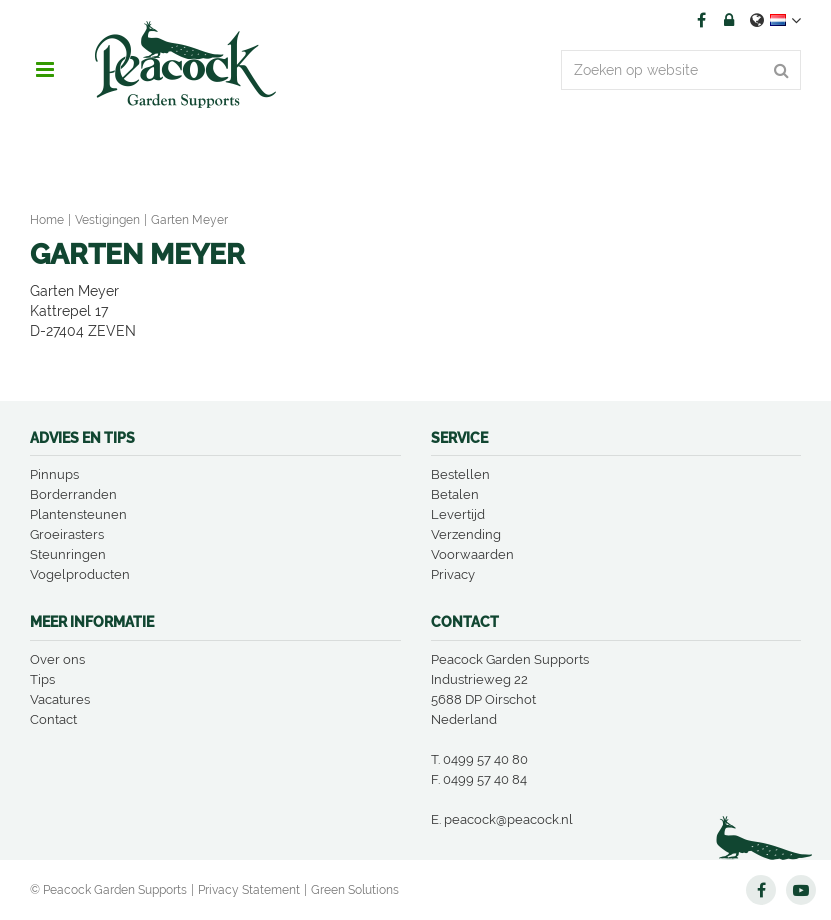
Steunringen (68, 554)
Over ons (57, 659)
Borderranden (73, 494)
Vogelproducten (80, 574)
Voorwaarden (472, 554)
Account (729, 20)
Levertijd (458, 514)
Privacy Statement (249, 890)
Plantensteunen (78, 514)
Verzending (466, 534)
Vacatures (60, 699)
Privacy (453, 574)
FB (701, 20)
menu (45, 70)
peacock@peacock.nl (508, 819)
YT (801, 890)
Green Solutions (355, 890)
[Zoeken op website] (681, 70)
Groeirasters (67, 534)
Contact (53, 719)
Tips (42, 679)
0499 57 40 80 (485, 759)
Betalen (455, 494)
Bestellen (460, 474)
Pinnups (54, 474)
